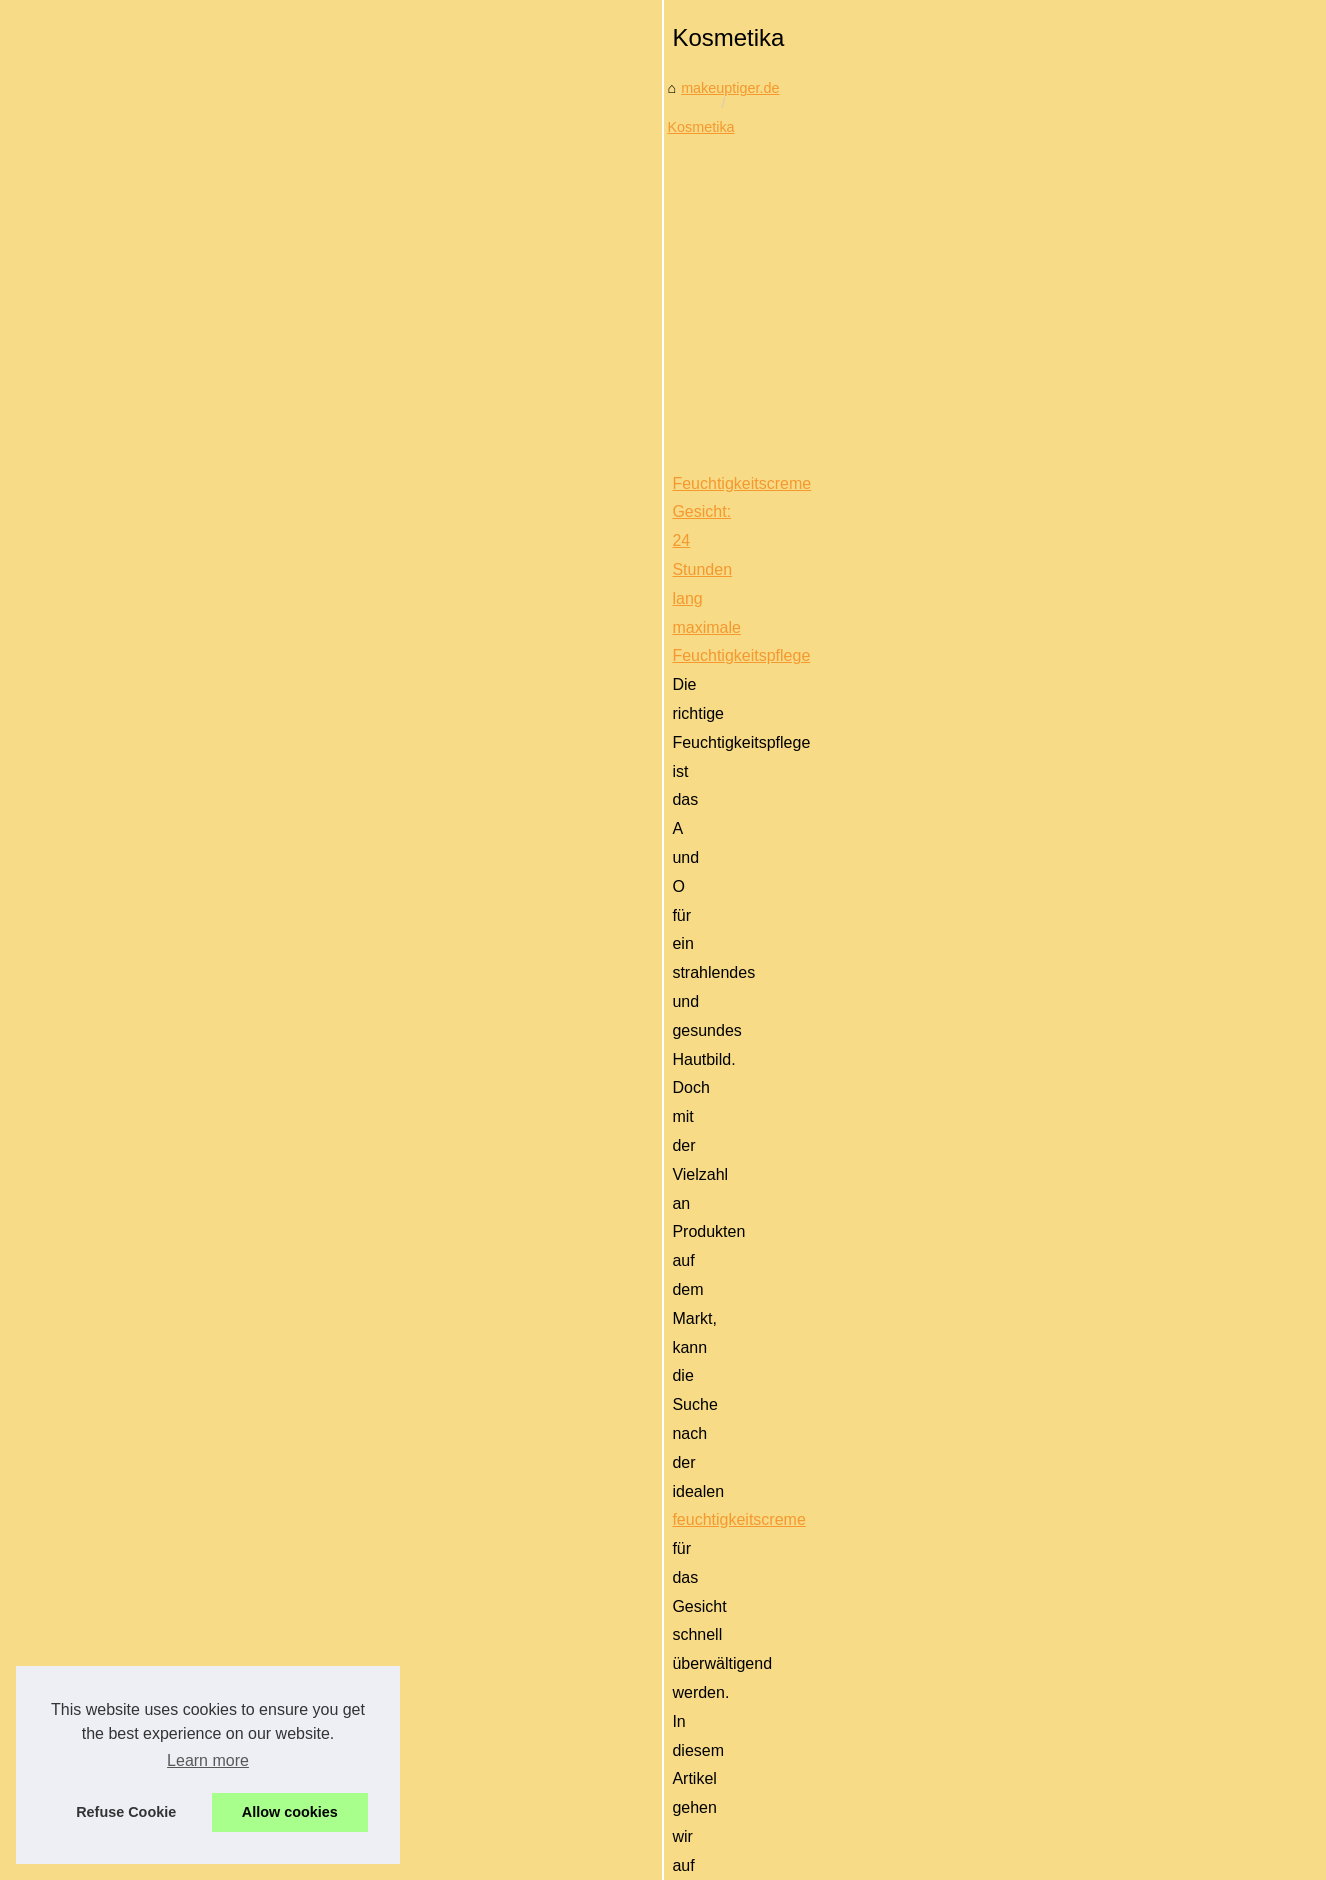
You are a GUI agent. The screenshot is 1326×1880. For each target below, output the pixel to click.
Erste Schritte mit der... (161, 1420)
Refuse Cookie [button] (126, 1812)
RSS (406, 1814)
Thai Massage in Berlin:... (169, 1239)
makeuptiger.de (431, 539)
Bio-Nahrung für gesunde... (174, 1376)
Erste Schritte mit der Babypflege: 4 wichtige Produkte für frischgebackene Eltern (659, 1305)
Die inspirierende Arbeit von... (182, 1147)
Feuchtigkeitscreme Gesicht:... (185, 1331)
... (1236, 1010)
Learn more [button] (208, 1760)
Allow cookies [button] (290, 1812)
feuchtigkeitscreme (899, 952)
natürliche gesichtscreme (1110, 1157)
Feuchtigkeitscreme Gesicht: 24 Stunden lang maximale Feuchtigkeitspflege (642, 895)
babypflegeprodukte (596, 1333)
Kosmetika (531, 539)
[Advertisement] (813, 702)
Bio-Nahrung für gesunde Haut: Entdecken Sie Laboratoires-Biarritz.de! (625, 1100)
